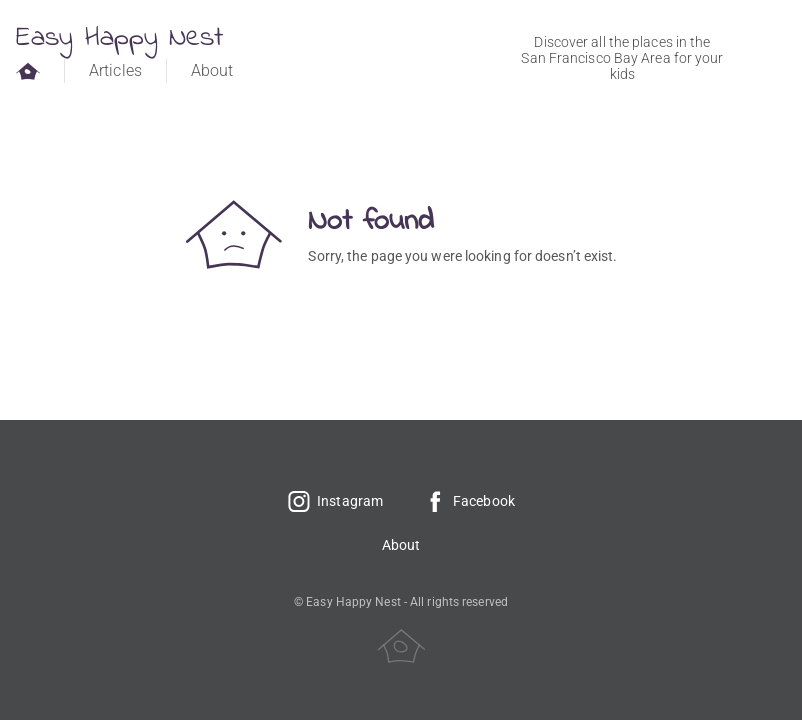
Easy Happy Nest (120, 38)
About (212, 70)
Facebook (469, 501)
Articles (115, 70)
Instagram (335, 501)
